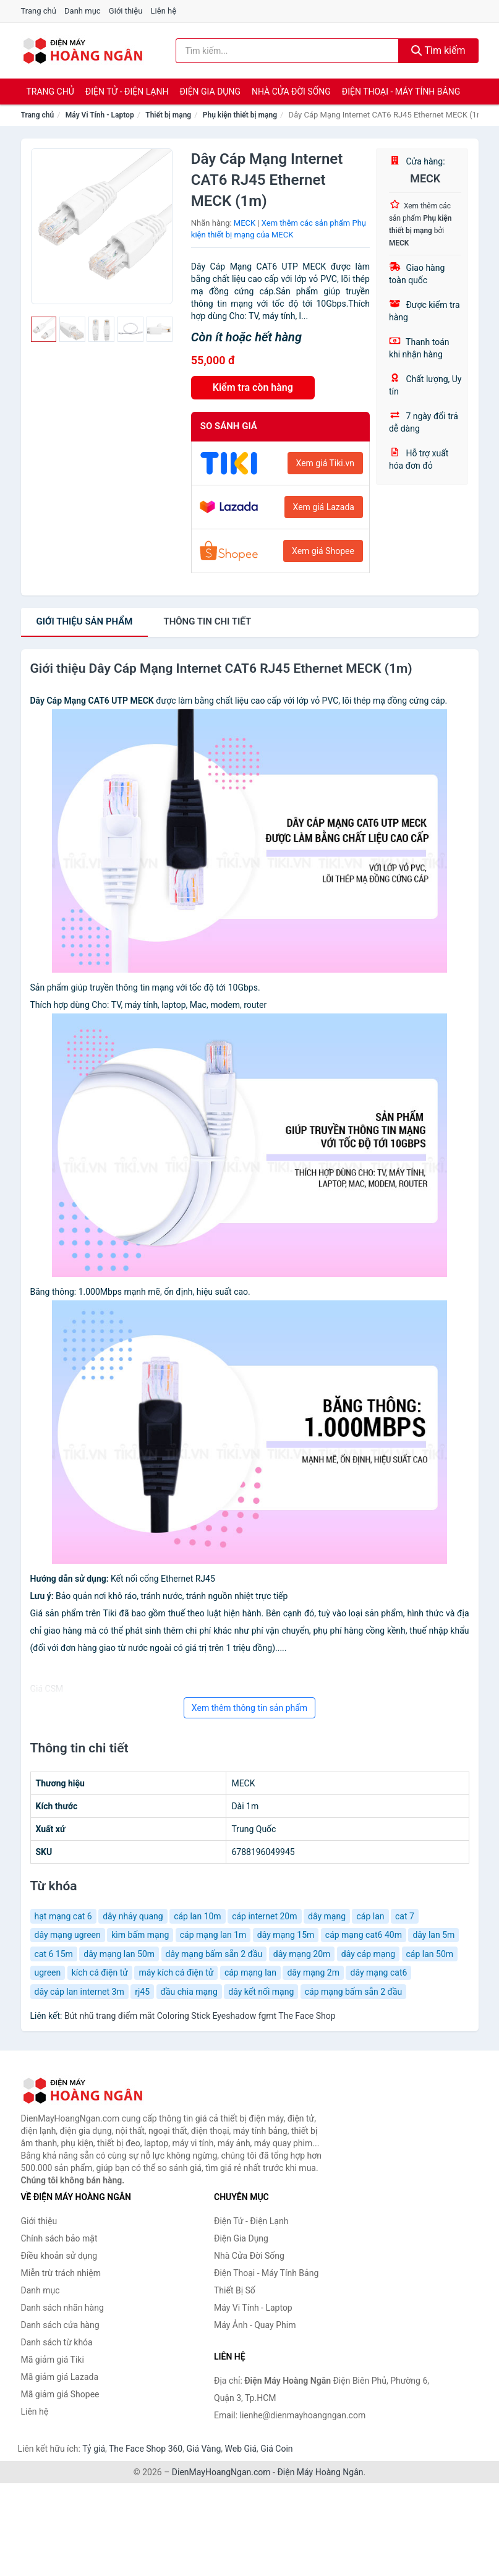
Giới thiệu (125, 10)
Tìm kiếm (438, 50)
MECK (244, 223)
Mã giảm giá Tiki (52, 2360)
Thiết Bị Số (234, 2290)
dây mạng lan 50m (119, 1954)
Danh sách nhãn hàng (62, 2308)
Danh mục (82, 10)
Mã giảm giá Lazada (60, 2377)
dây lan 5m (433, 1935)
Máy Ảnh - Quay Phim (255, 2325)
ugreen (48, 1972)
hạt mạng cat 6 (63, 1916)
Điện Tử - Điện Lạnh (127, 91)
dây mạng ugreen (68, 1935)
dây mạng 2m (313, 1972)
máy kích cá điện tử (176, 1972)
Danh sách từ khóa (57, 2342)
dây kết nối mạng (261, 1992)
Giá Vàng (203, 2449)
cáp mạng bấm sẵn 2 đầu (354, 1992)
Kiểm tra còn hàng (253, 387)
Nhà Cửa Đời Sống (291, 91)
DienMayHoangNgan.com (221, 2472)
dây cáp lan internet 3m (79, 1992)
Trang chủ (38, 10)
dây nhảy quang (133, 1916)
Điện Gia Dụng (209, 91)
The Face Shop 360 (145, 2449)
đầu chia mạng (189, 1992)
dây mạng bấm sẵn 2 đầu (214, 1954)
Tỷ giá (93, 2449)
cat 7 (404, 1916)
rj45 (142, 1992)
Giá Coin (276, 2449)
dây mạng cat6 (378, 1972)
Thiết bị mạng (168, 115)
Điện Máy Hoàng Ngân (320, 2472)
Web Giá (241, 2449)
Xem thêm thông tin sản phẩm (249, 1708)
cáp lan (370, 1916)
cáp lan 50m (430, 1954)
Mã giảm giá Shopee (60, 2394)
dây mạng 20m (301, 1954)
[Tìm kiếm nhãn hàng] (287, 50)
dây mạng (327, 1916)
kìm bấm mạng (140, 1935)
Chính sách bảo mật (59, 2238)
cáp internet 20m (264, 1916)
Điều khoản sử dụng (59, 2256)
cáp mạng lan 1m (213, 1935)
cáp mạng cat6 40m (363, 1935)
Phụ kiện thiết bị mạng (240, 115)
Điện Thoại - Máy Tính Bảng (401, 91)
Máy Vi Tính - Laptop (100, 115)
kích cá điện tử (100, 1972)
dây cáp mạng (368, 1954)
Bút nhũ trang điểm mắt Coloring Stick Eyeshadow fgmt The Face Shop (200, 2016)
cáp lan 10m (197, 1916)
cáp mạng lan (250, 1972)
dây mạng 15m (285, 1935)
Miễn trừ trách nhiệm (61, 2273)
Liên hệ (164, 10)
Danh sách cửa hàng (60, 2325)
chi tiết (207, 621)
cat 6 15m (54, 1954)
